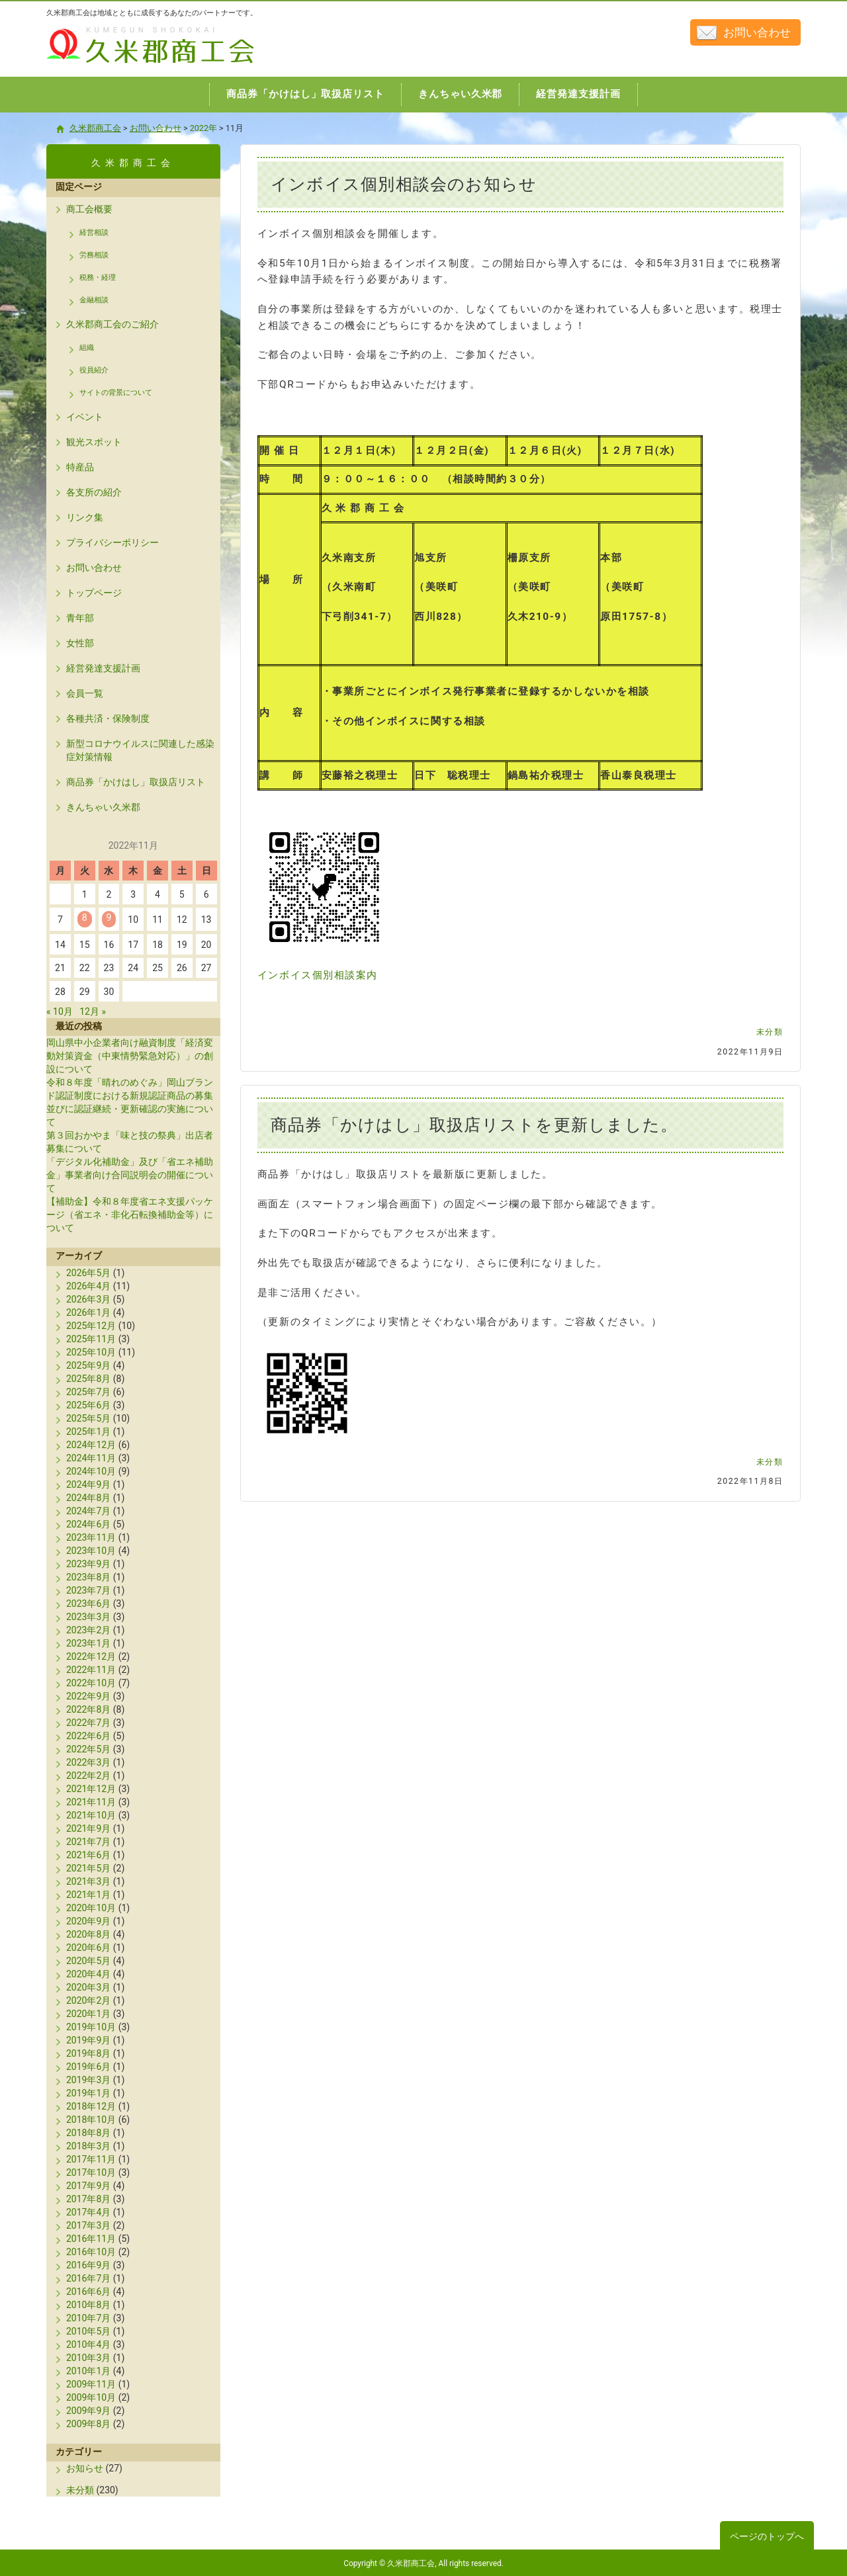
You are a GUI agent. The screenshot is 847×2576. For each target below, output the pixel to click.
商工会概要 (89, 209)
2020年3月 (88, 1987)
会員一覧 (84, 693)
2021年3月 (88, 1881)
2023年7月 (88, 1590)
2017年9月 (88, 2185)
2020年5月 (88, 1960)
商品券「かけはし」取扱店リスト (135, 782)
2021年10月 (91, 1815)
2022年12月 (91, 1656)
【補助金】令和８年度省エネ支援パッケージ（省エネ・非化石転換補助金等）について (129, 1214)
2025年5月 (88, 1418)
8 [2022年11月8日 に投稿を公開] (84, 917)
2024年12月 (91, 1444)
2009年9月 (88, 2410)
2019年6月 (88, 2066)
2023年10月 (91, 1550)
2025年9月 (88, 1365)
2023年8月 (88, 1577)
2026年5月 (88, 1272)
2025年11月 (91, 1339)
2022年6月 (88, 1736)
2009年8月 (88, 2424)
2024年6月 (88, 1524)
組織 (86, 347)
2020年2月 (88, 2000)
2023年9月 (88, 1564)
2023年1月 (88, 1643)
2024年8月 (88, 1497)
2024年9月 (88, 1484)
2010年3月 (88, 2357)
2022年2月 (88, 1775)
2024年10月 (91, 1471)
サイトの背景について (115, 392)
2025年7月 (88, 1392)
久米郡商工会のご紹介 (112, 324)
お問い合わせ (757, 32)
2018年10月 (91, 2119)
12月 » (92, 1011)
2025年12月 (91, 1325)
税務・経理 (97, 277)
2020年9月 (88, 1921)
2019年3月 (88, 2080)
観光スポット (94, 442)
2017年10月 (91, 2172)
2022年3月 (88, 1762)
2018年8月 (88, 2132)
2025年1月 (88, 1431)
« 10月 (59, 1011)
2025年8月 (88, 1378)
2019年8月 (88, 2053)
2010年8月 (88, 2304)
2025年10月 (91, 1352)
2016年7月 (88, 2278)
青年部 (80, 618)
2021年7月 (88, 1841)
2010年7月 (88, 2318)
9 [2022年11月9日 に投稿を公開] (109, 917)
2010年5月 (88, 2331)
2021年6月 (88, 1855)
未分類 (769, 1032)
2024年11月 (91, 1458)
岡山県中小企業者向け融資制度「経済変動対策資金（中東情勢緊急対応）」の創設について (129, 1055)
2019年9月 (88, 2040)
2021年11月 (91, 1802)
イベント (84, 416)
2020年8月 (88, 1934)
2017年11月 (91, 2159)
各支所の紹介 (94, 492)
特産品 (80, 467)
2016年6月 (88, 2291)
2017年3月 (88, 2225)
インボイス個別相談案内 (317, 975)
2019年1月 (88, 2093)
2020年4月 (88, 1974)
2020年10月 (91, 1908)
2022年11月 (91, 1669)
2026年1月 (88, 1312)
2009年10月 (91, 2397)
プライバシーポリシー (112, 542)
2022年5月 (88, 1749)
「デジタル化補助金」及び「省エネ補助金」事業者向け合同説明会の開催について (129, 1174)
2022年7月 (88, 1722)
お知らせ (84, 2468)
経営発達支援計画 (103, 668)
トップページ (94, 592)
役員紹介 (94, 370)
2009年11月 (91, 2384)
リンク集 (84, 517)
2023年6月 (88, 1603)
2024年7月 (88, 1511)
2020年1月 (88, 2013)
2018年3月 (88, 2146)
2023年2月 (88, 1630)
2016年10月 (91, 2252)
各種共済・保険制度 (108, 718)
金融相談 (94, 300)
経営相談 (94, 232)
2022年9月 (88, 1696)
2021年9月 (88, 1828)
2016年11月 (91, 2238)
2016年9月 (88, 2265)
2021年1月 (88, 1894)
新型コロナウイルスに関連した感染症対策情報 (140, 750)
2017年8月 (88, 2199)
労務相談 (94, 255)
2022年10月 (91, 1683)
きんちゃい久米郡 (103, 807)
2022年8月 (88, 1709)
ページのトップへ (767, 2536)
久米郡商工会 (121, 64)
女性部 (80, 643)
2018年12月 (91, 2106)
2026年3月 (88, 1299)
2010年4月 (88, 2344)
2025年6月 (88, 1405)
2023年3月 (88, 1616)
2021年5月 (88, 1868)
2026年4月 (88, 1286)
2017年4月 (88, 2212)
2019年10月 (91, 2027)
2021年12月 (91, 1788)
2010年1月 (88, 2371)
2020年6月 (88, 1947)
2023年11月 (91, 1537)
